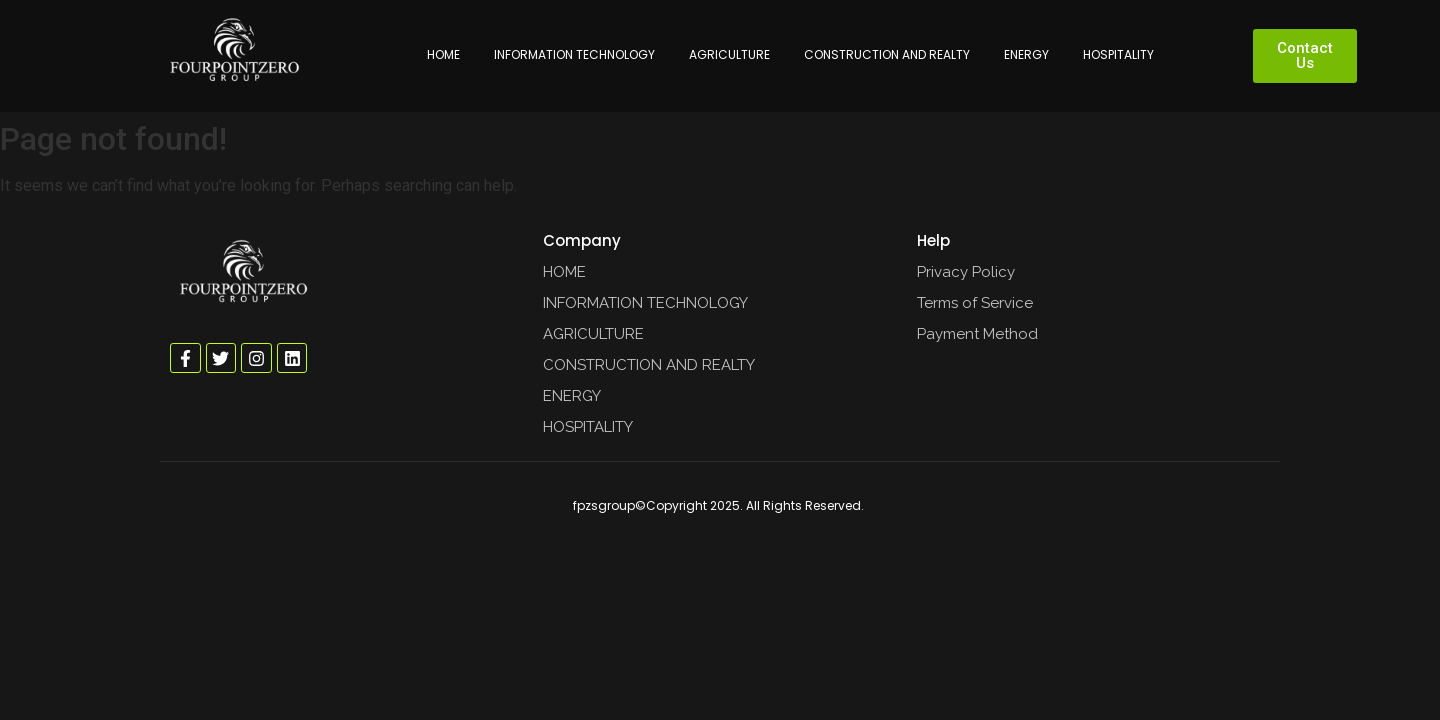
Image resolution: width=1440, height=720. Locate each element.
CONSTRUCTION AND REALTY (887, 54)
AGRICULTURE (729, 54)
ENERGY (1026, 54)
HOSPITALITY (1118, 54)
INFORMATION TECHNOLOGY (574, 54)
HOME (443, 54)
